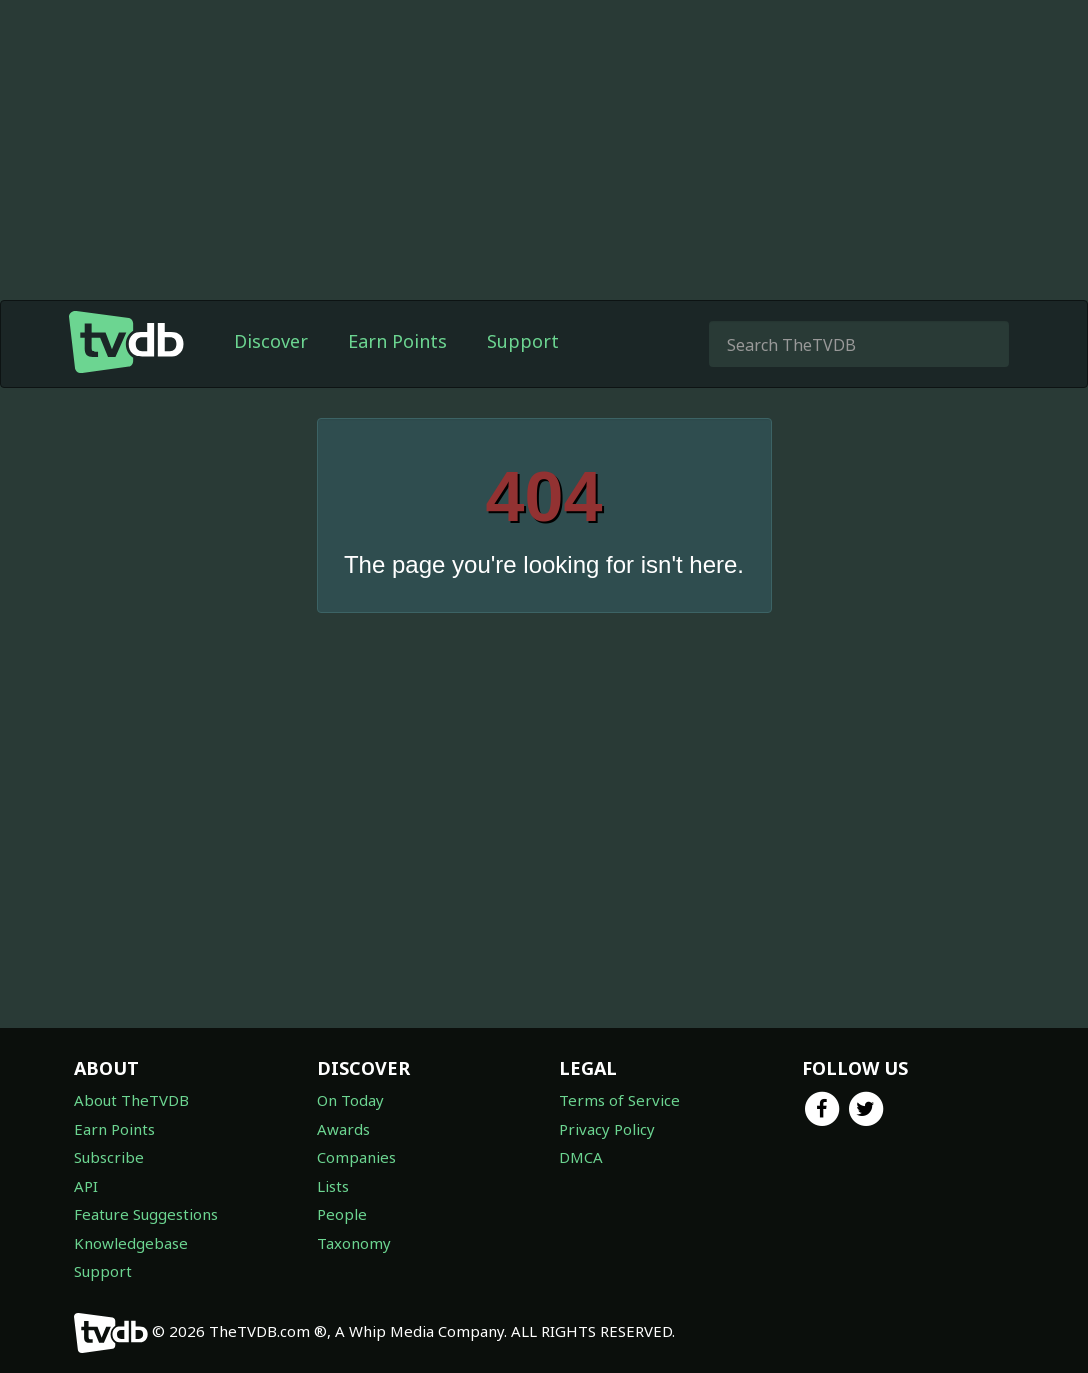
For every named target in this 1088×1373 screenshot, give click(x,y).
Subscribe (109, 1157)
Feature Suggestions (146, 1214)
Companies (356, 1157)
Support (523, 341)
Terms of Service (619, 1100)
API (86, 1186)
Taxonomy (354, 1243)
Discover (271, 341)
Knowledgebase (131, 1243)
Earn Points (397, 341)
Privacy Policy (607, 1129)
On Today (350, 1100)
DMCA (581, 1157)
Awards (343, 1129)
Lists (333, 1186)
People (342, 1214)
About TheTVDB (131, 1100)
